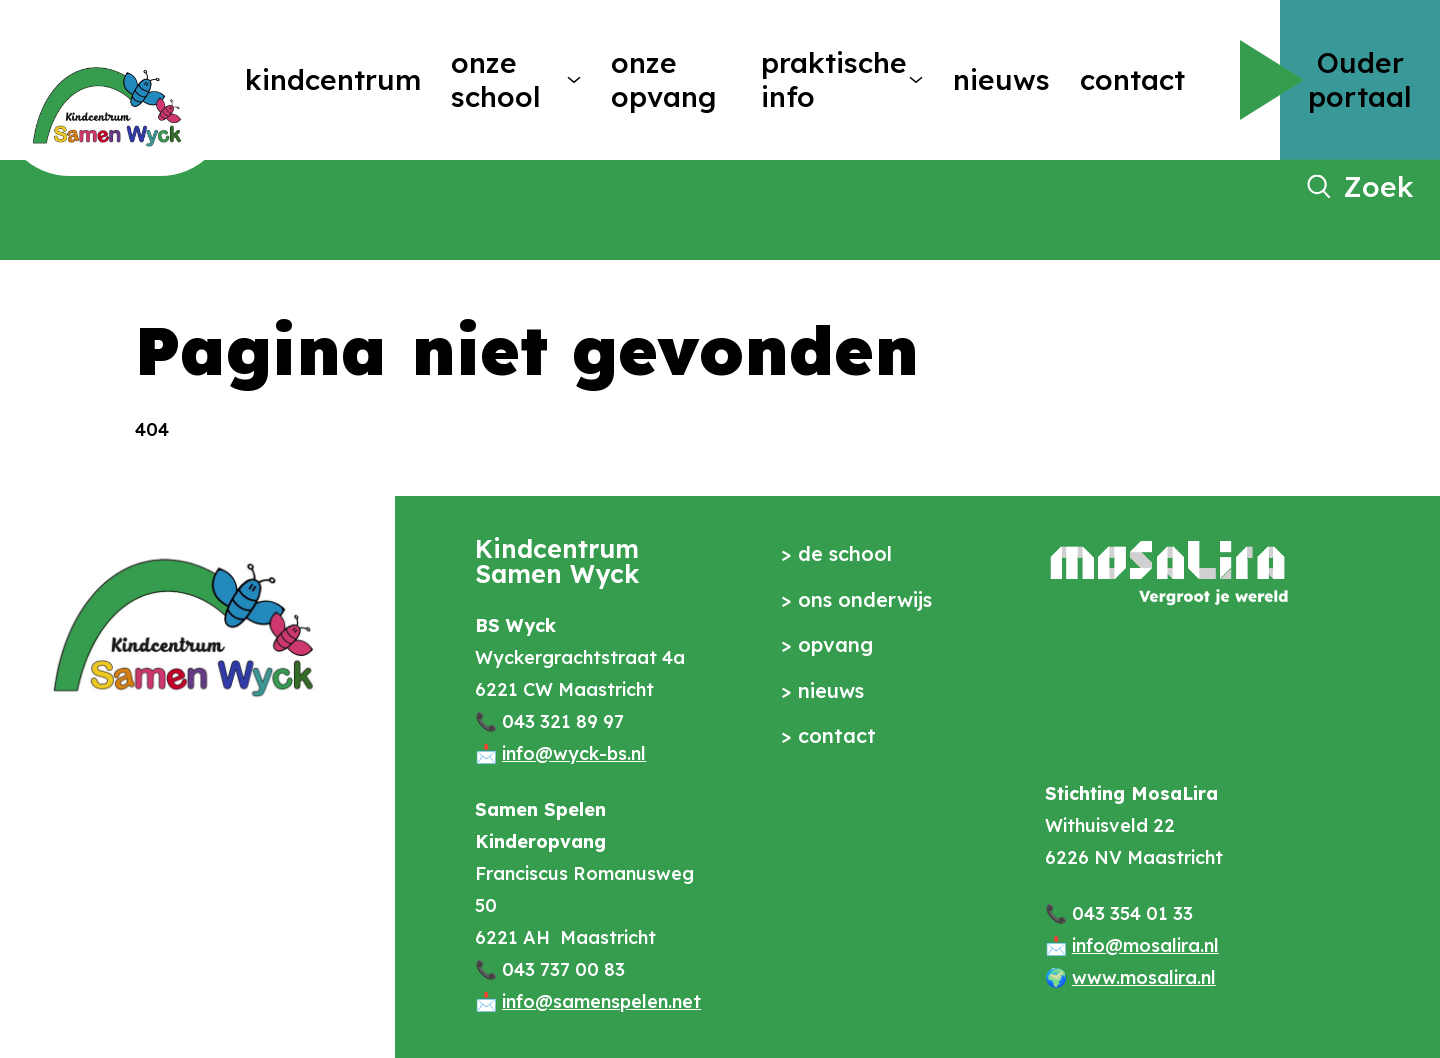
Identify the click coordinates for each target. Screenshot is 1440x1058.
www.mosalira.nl (1144, 977)
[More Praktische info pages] (916, 80)
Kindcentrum (333, 79)
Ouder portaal (1360, 79)
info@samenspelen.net (601, 1001)
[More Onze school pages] (574, 80)
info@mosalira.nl (1145, 945)
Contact (1132, 79)
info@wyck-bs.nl (574, 753)
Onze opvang (663, 79)
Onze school (496, 79)
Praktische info (827, 79)
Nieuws (1001, 79)
